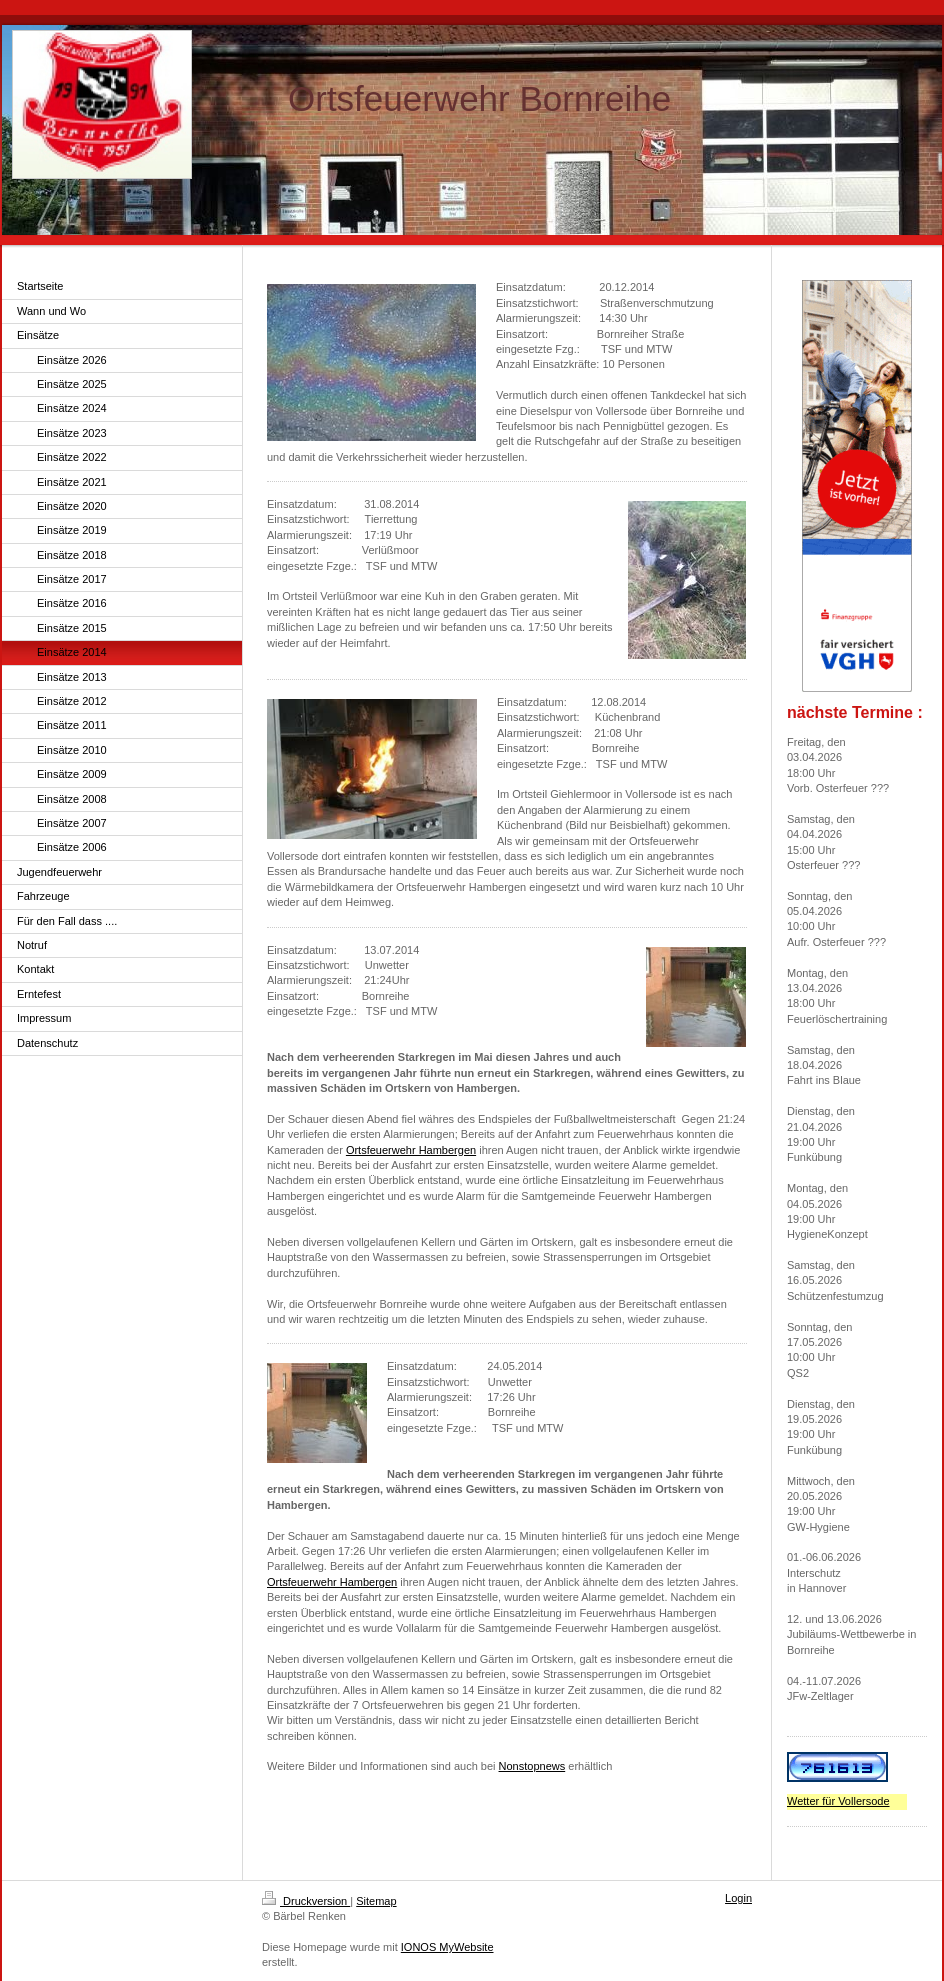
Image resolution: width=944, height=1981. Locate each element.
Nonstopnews (532, 1766)
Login (738, 1898)
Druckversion (306, 1901)
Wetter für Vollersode (838, 1801)
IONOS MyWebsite (447, 1947)
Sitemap (376, 1901)
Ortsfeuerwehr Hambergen (411, 1150)
